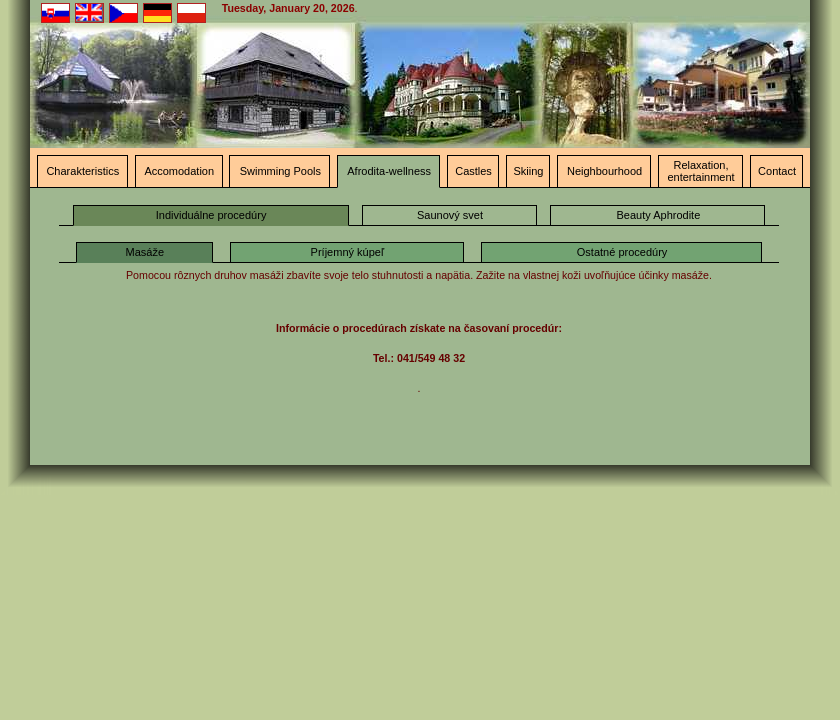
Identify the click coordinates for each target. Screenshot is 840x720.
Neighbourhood (604, 171)
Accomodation (179, 171)
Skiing (529, 171)
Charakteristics (82, 171)
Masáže (145, 252)
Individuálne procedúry (211, 215)
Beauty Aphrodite (659, 215)
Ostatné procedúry (622, 252)
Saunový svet (450, 215)
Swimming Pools (280, 171)
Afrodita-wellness (389, 171)
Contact (777, 171)
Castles (473, 171)
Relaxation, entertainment (700, 171)
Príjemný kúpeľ (348, 252)
